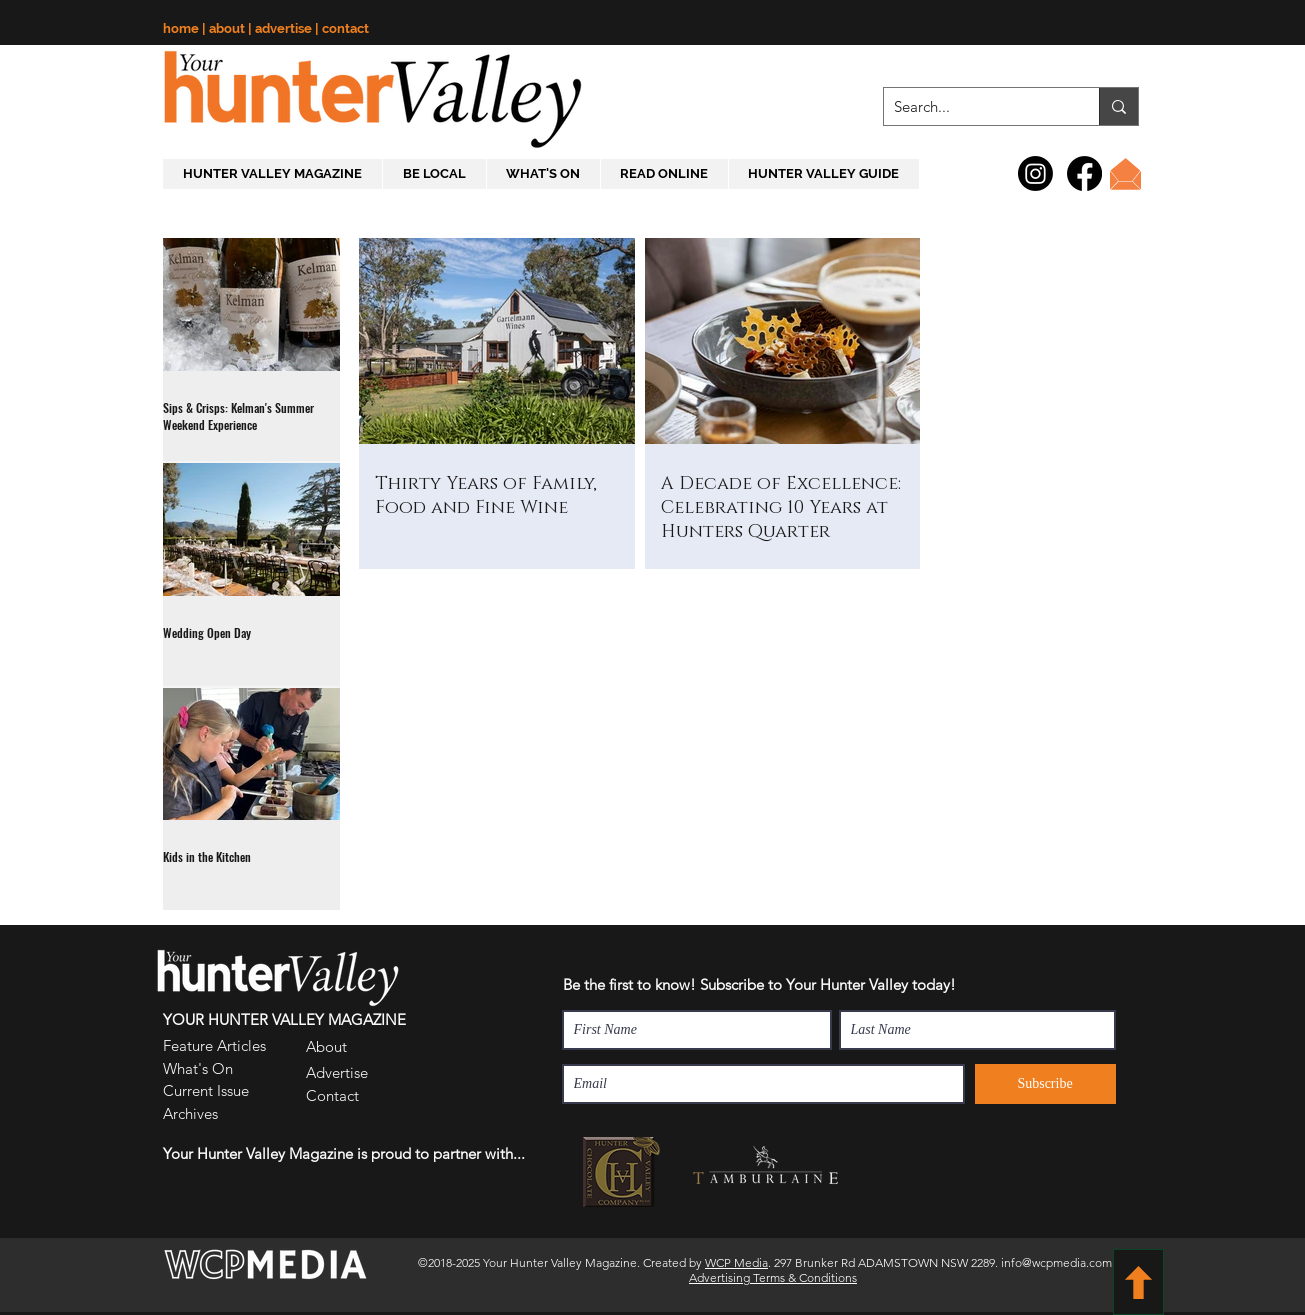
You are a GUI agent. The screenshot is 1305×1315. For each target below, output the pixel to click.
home (182, 28)
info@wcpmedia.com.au (1064, 1262)
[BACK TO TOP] (1138, 1282)
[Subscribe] (1045, 1084)
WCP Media (736, 1262)
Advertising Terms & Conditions (773, 1277)
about (228, 28)
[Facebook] (1084, 173)
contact (345, 28)
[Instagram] (1035, 173)
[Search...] (975, 106)
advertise (285, 28)
